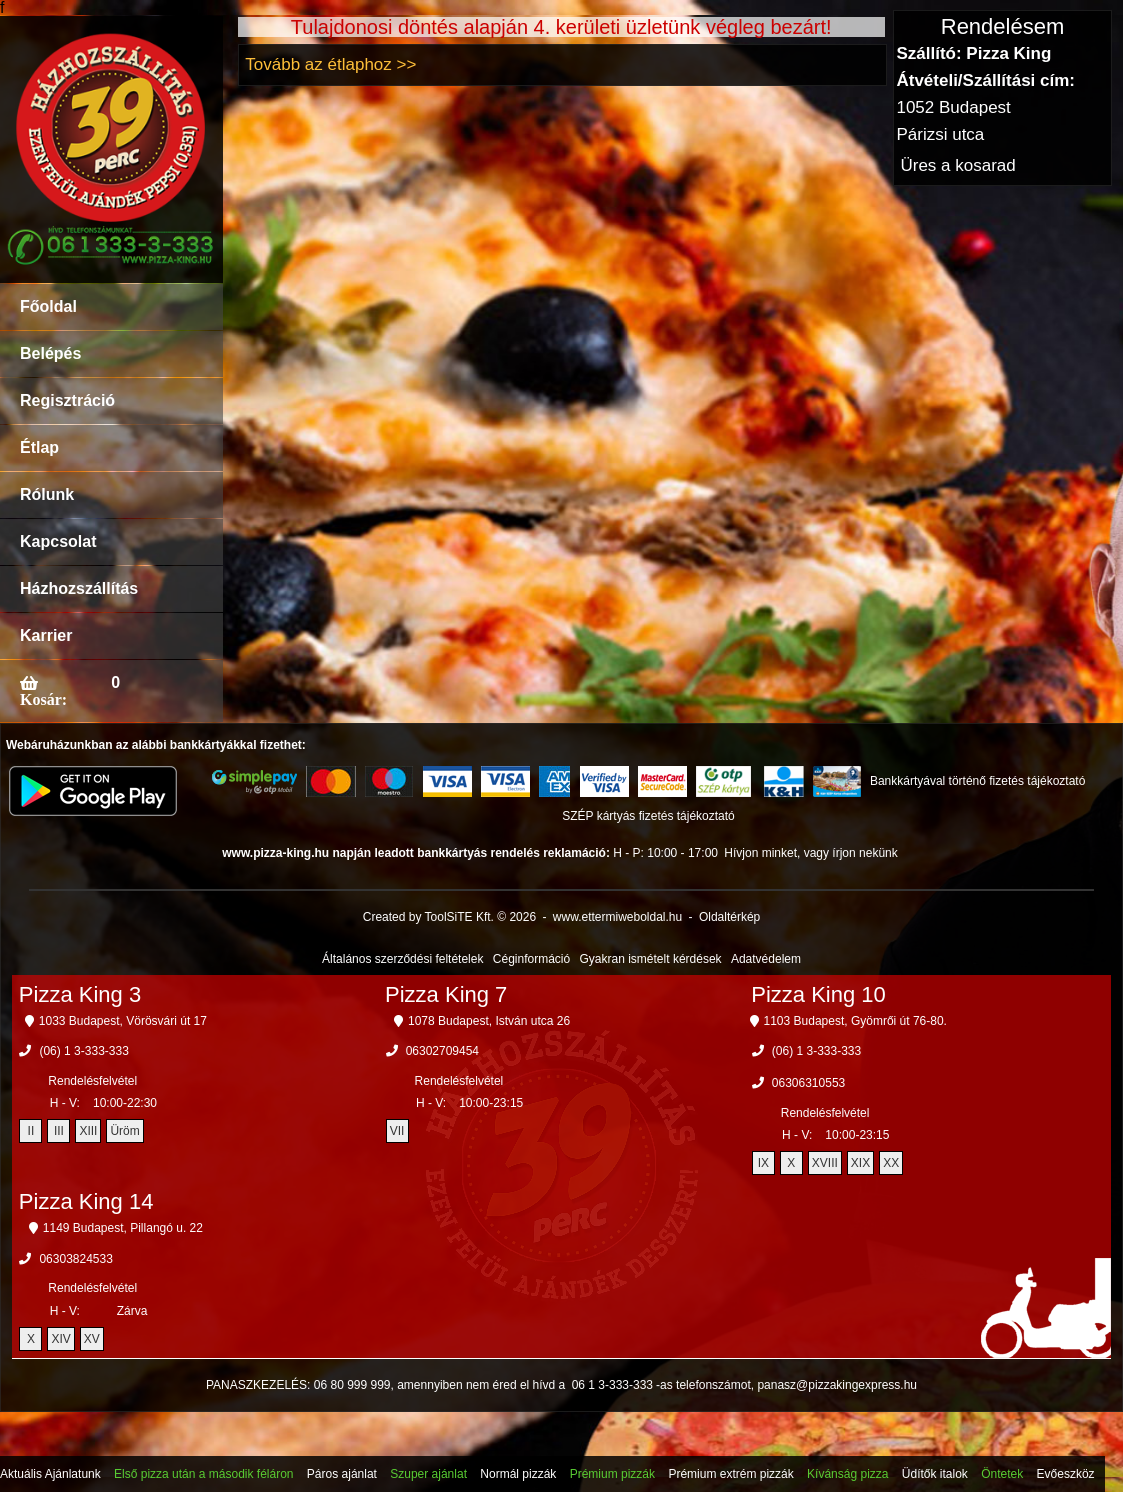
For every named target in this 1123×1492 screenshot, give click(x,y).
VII (397, 1131)
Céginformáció (531, 959)
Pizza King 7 (446, 994)
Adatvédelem (766, 959)
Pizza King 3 (80, 994)
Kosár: (43, 699)
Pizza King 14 (86, 1201)
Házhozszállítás (79, 588)
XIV (60, 1339)
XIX (860, 1163)
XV (92, 1339)
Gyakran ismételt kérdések (651, 959)
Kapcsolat (58, 541)
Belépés (50, 353)
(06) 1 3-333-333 (83, 1051)
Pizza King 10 (818, 994)
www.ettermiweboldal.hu (617, 917)
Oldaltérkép (729, 917)
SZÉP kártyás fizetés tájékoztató (648, 816)
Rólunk (47, 494)
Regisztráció (67, 400)
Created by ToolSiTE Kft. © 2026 (449, 917)
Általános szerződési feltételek (402, 959)
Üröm (124, 1131)
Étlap (39, 447)
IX (763, 1163)
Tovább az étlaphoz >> (330, 64)
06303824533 (75, 1259)
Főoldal (48, 306)
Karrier (46, 635)
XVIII (825, 1163)
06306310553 (808, 1083)
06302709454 (442, 1051)
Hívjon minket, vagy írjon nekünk (810, 853)
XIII (88, 1131)
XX (891, 1163)
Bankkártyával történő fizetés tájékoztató (977, 781)
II (31, 1131)
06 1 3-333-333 (612, 1385)
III (59, 1131)
